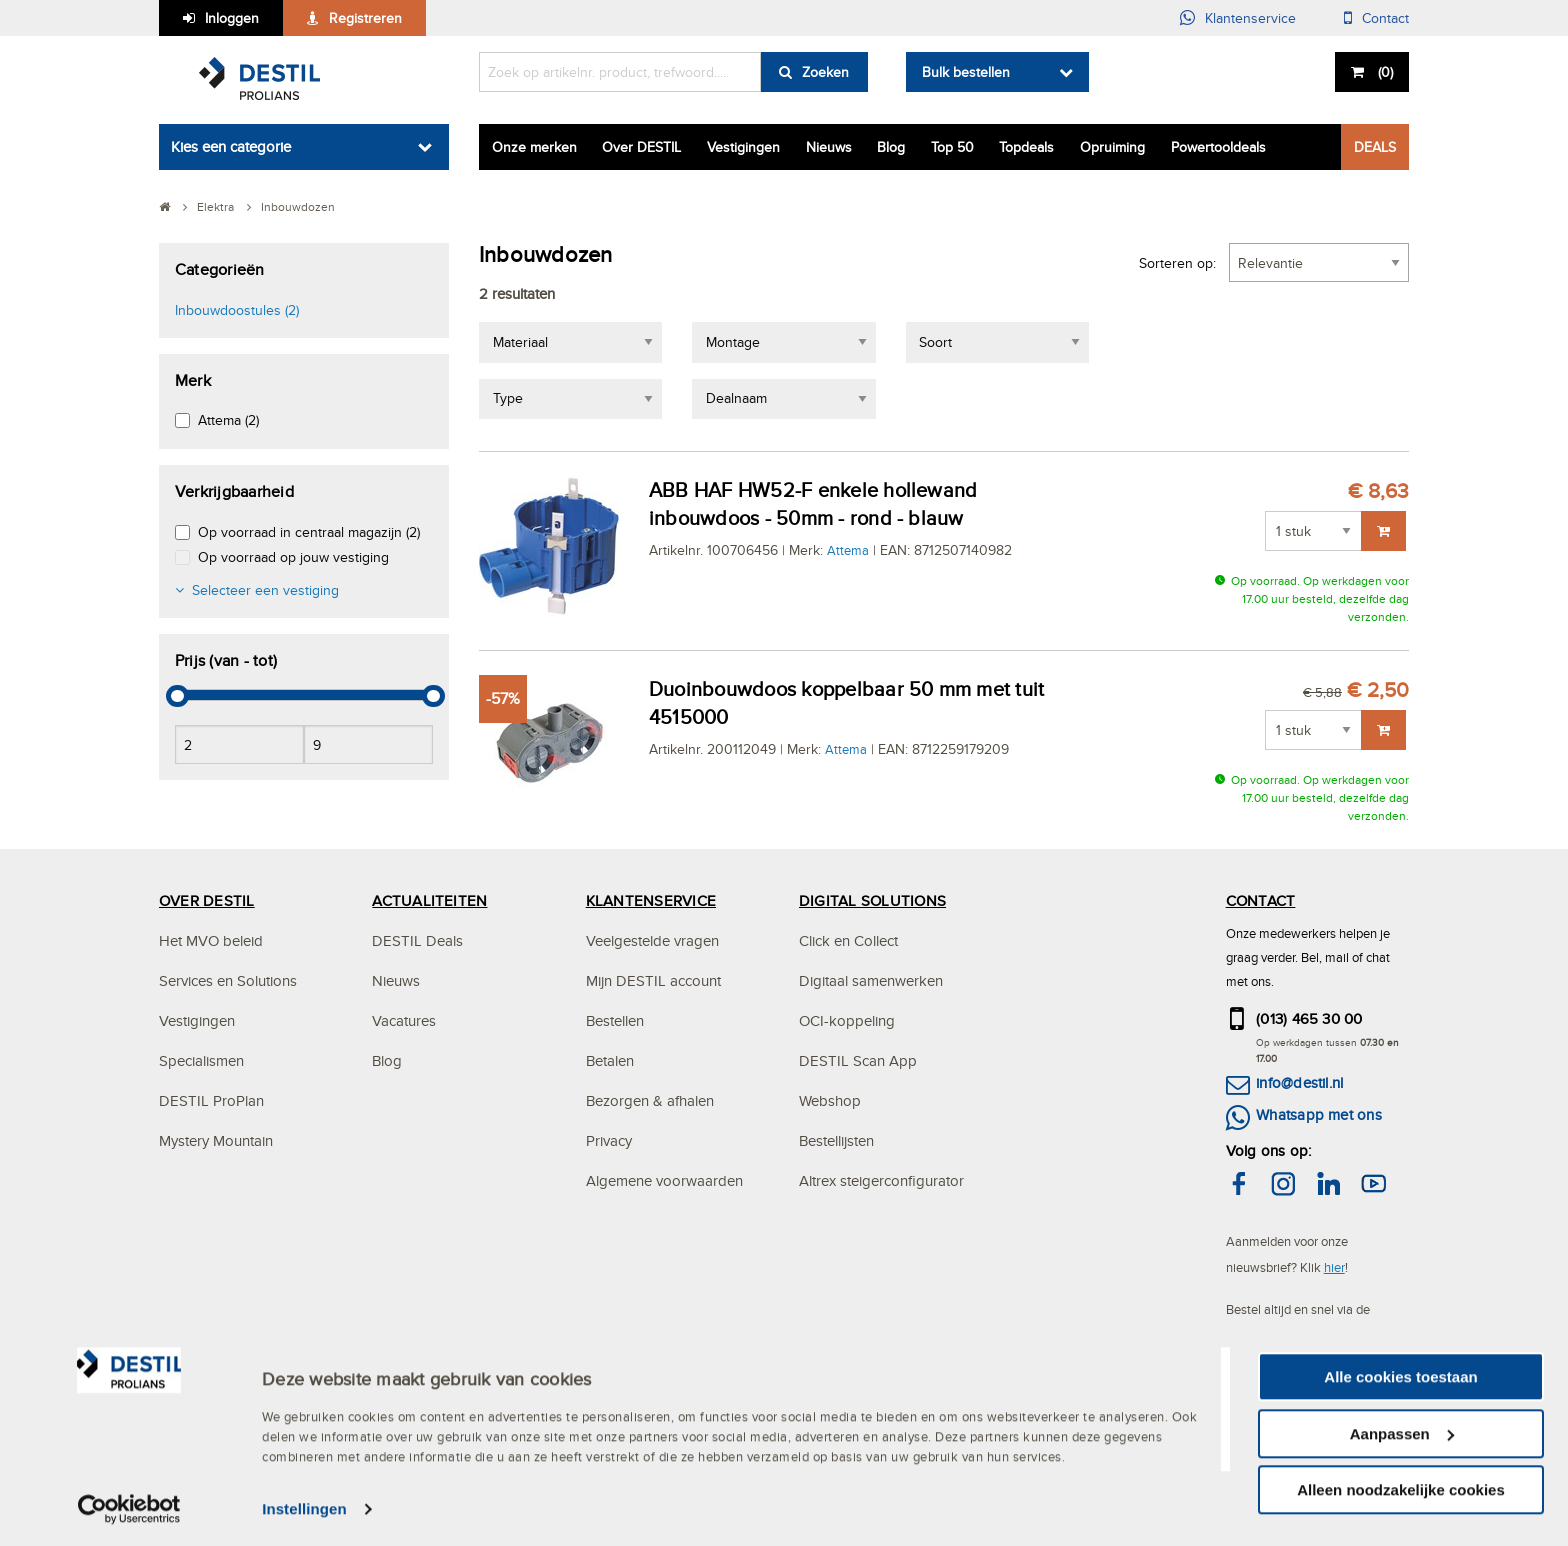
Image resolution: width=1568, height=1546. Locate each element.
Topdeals (1026, 147)
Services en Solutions (228, 980)
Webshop (830, 1100)
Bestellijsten (836, 1140)
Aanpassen (1402, 1450)
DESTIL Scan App (858, 1060)
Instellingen (304, 1525)
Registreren (365, 18)
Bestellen (615, 1020)
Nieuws (829, 147)
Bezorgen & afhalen (650, 1100)
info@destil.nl (1299, 1082)
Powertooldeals (1218, 147)
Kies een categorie (231, 146)
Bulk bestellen (966, 72)
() (1383, 72)
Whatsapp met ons (1319, 1114)
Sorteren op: (1177, 263)
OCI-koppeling (847, 1020)
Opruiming (1112, 147)
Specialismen (201, 1060)
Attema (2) (228, 420)
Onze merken (534, 147)
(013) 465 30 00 (1309, 1018)
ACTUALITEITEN (429, 900)
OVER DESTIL (207, 900)
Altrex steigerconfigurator (881, 1180)
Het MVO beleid (211, 940)
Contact (1385, 18)
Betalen (610, 1060)
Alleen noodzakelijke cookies (1401, 1506)
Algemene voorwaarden (664, 1180)
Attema (848, 550)
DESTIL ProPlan (211, 1100)
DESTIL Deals (417, 940)
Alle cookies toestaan (1400, 1393)
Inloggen (232, 18)
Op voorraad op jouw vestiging (293, 557)
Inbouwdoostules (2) (237, 310)
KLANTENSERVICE (651, 900)
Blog (891, 147)
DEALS (1375, 147)
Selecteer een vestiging (265, 590)
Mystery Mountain (216, 1140)
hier (1334, 1267)
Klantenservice (1250, 18)
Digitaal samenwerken (871, 980)
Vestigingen (743, 147)
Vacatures (404, 1020)
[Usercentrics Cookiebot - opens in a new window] (129, 1526)
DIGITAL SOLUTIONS (872, 900)
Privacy (609, 1140)
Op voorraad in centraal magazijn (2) (309, 532)
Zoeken (825, 72)
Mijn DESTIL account (653, 980)
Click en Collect (848, 940)
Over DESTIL (641, 147)
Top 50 (952, 147)
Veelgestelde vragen (652, 940)
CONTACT (1261, 900)
